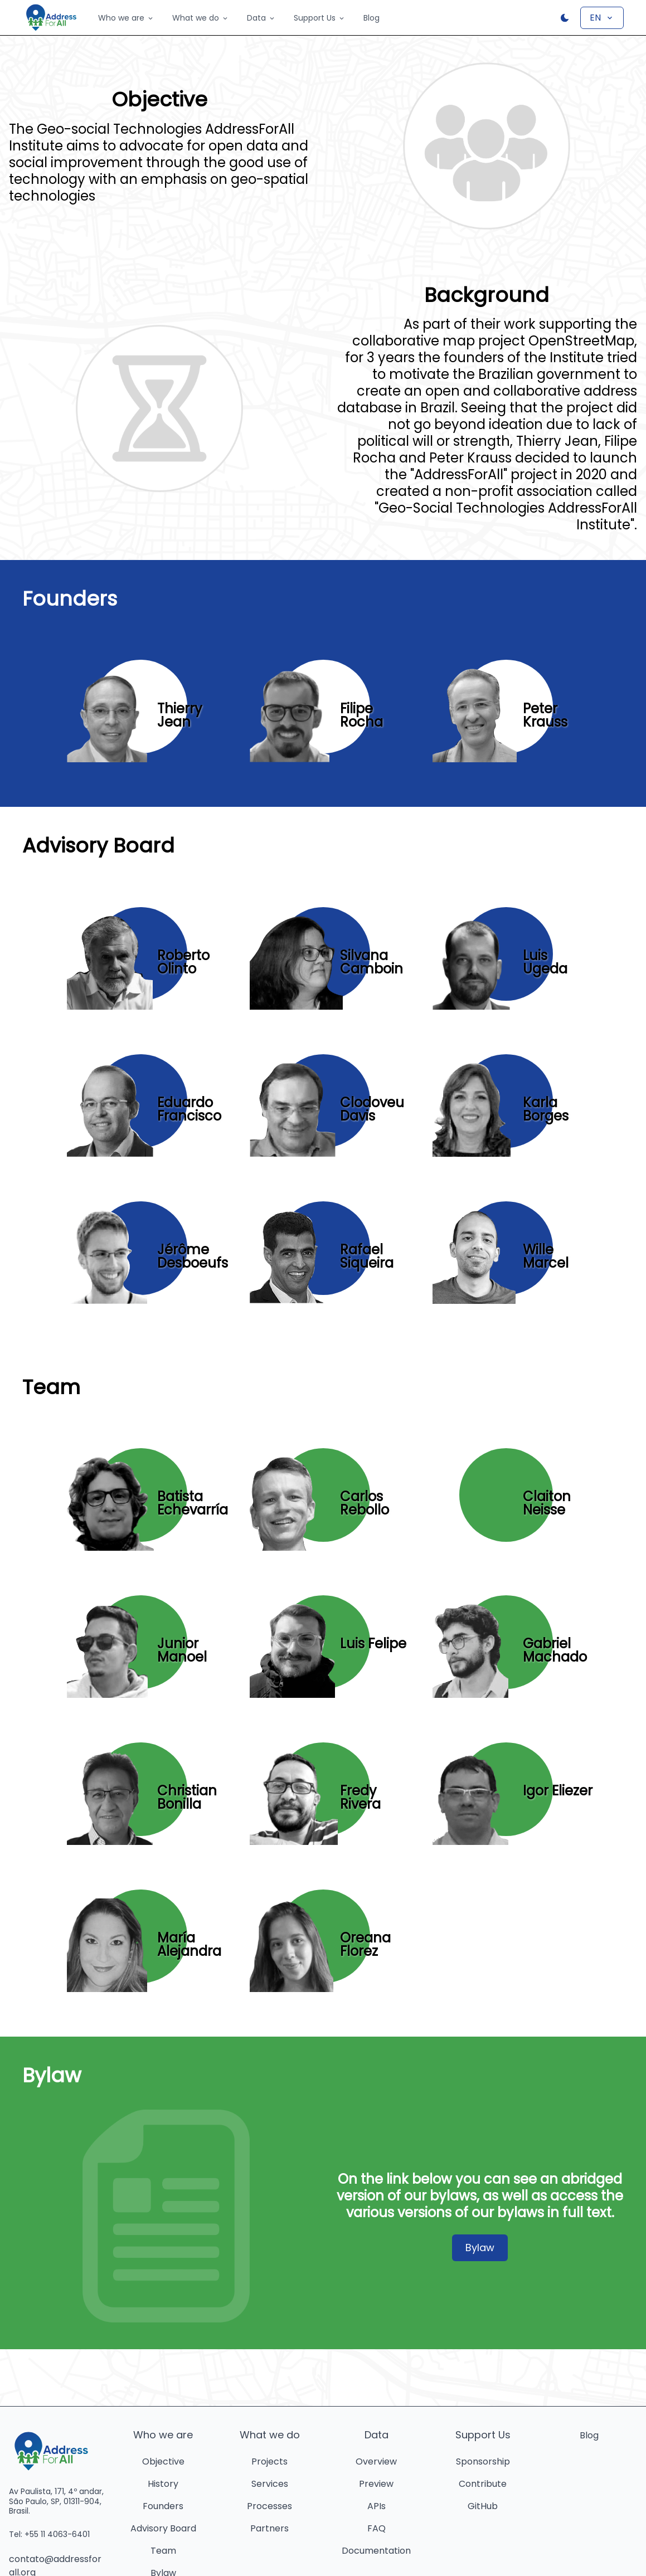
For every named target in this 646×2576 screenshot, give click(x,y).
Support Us (320, 17)
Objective (163, 2461)
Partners (269, 2528)
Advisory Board (163, 2528)
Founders (163, 2506)
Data (261, 17)
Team (163, 2550)
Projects (269, 2461)
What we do (200, 17)
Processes (269, 2506)
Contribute (483, 2483)
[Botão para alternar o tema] (564, 18)
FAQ (376, 2528)
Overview (376, 2461)
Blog (371, 17)
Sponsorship (483, 2461)
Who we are (126, 17)
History (163, 2483)
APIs (376, 2506)
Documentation (376, 2550)
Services (269, 2483)
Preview (376, 2483)
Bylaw (479, 2247)
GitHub (483, 2506)
